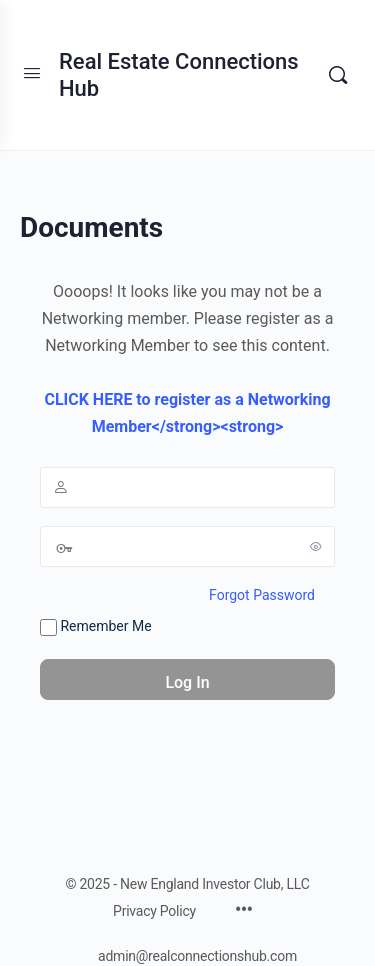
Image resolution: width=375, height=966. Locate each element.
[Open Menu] (32, 73)
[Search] (338, 75)
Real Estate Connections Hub (179, 75)
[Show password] (316, 546)
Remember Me (96, 627)
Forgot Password (262, 595)
